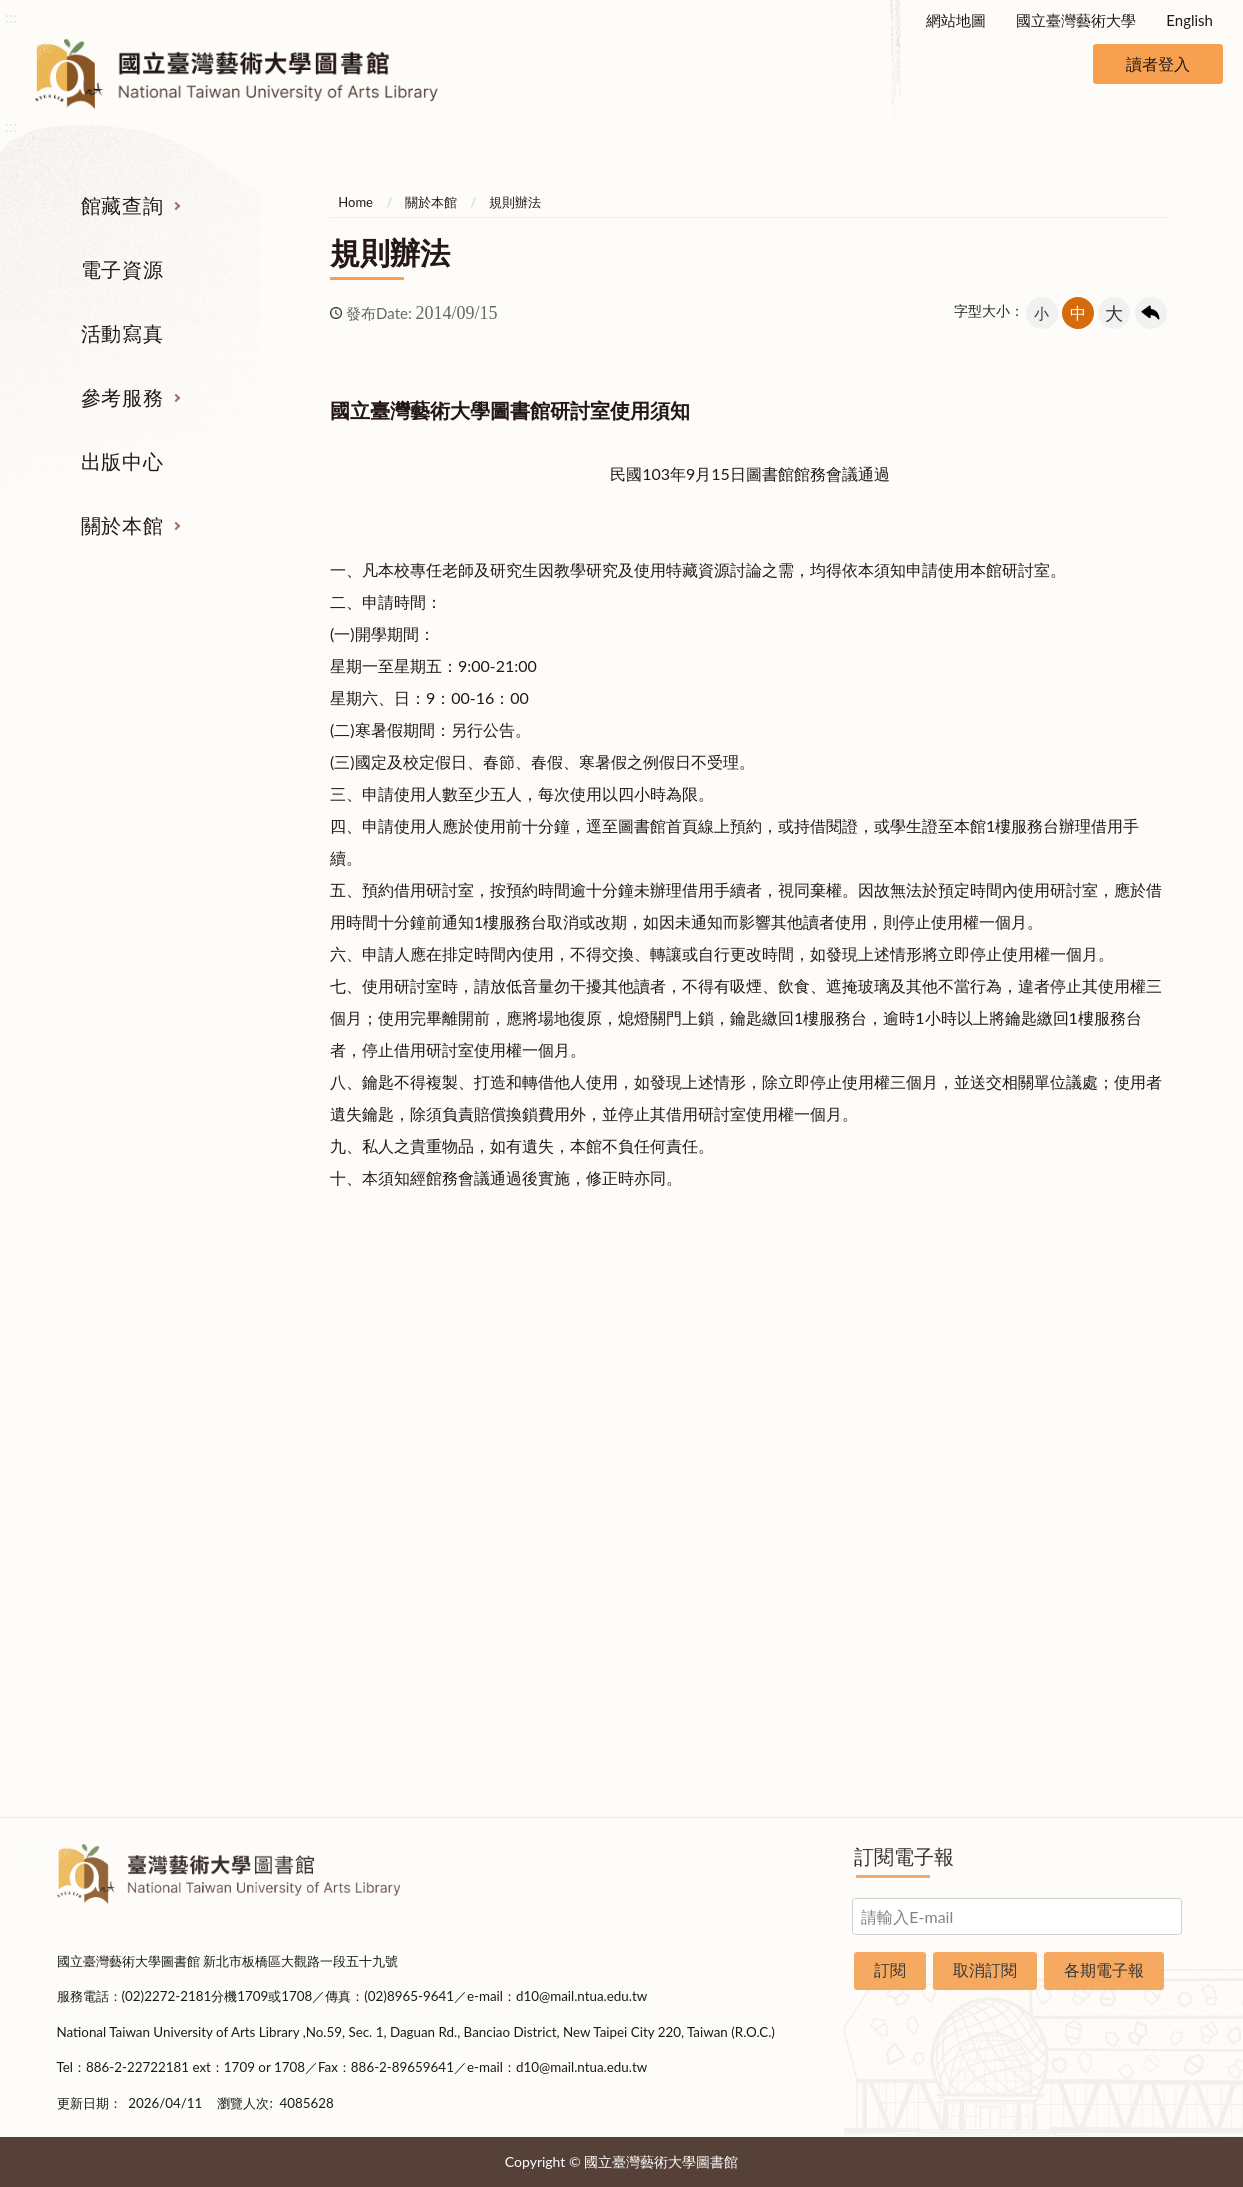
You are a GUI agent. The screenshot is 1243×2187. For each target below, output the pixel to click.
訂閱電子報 (904, 1856)
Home (355, 202)
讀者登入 (1158, 63)
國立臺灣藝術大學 (1076, 20)
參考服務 (122, 397)
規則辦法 (515, 202)
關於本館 (122, 525)
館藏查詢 (122, 205)
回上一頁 (1151, 313)
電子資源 (122, 269)
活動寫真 (122, 333)
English (1189, 20)
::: (11, 16)
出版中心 (122, 461)
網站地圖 (956, 20)
